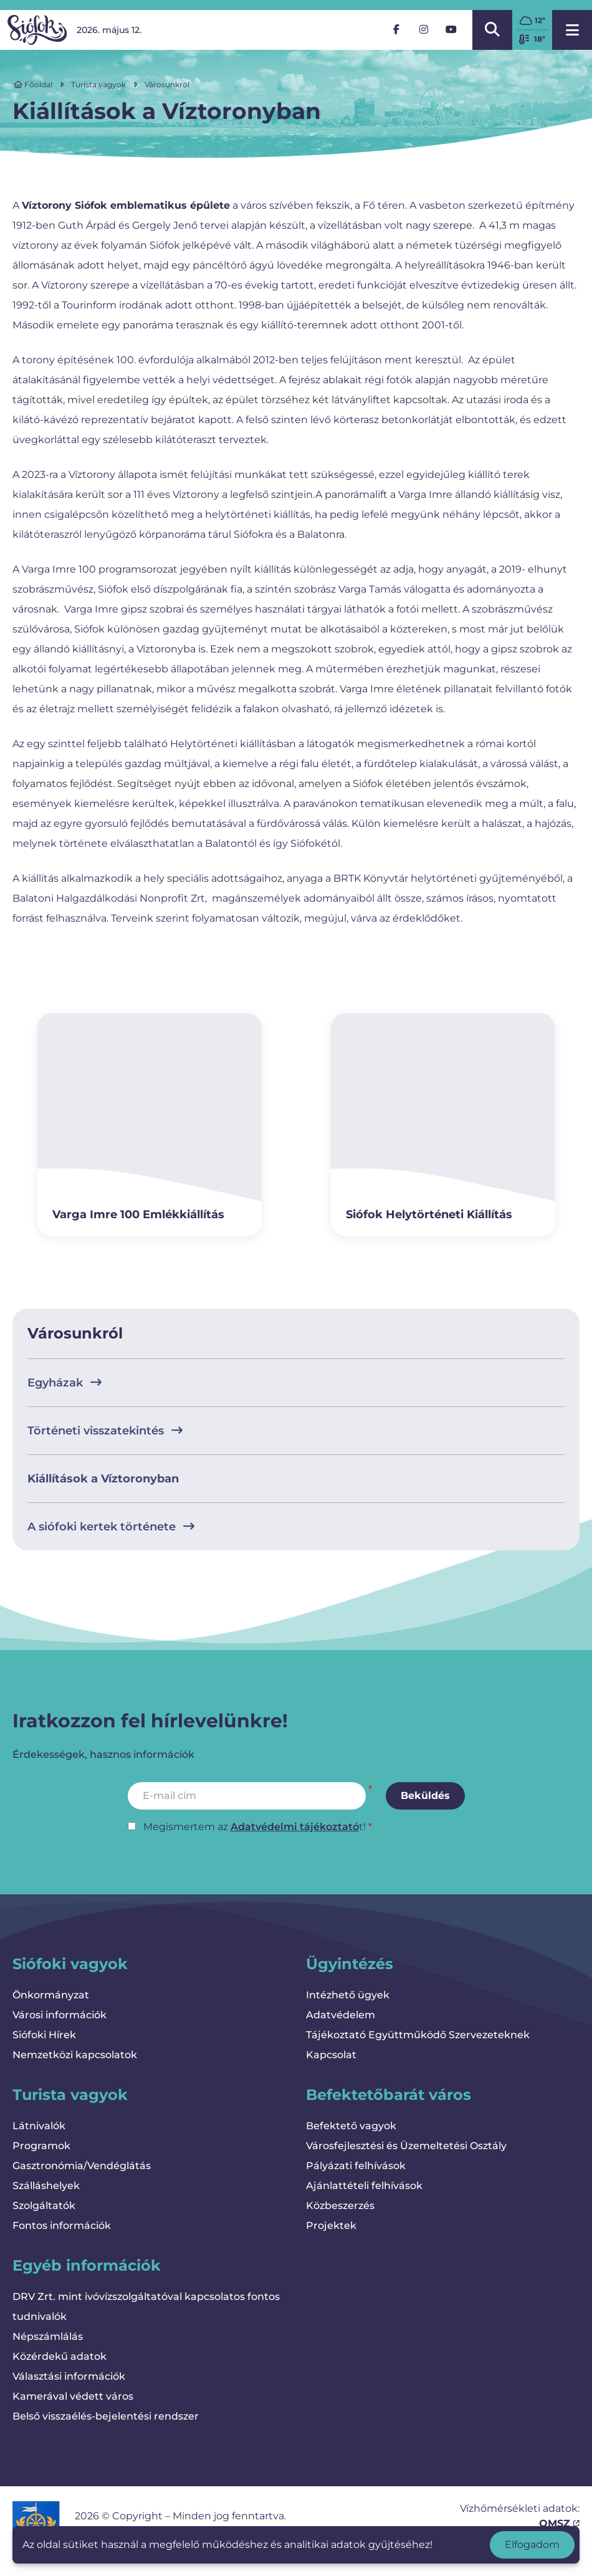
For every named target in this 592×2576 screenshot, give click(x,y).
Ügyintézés (349, 1964)
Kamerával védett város (72, 2396)
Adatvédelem (340, 2015)
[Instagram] (423, 29)
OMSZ (559, 2523)
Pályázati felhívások (356, 2166)
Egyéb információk (86, 2265)
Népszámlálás (47, 2336)
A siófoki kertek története (110, 1527)
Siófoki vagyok (70, 1964)
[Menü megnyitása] (572, 30)
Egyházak (64, 1383)
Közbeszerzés (340, 2205)
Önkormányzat (50, 1995)
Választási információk (68, 2376)
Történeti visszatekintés (105, 1431)
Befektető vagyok (351, 2126)
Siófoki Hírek (44, 2035)
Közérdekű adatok (59, 2356)
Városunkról (167, 84)
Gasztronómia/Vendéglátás (81, 2166)
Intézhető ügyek (347, 1995)
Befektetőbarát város (388, 2095)
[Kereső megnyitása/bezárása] (492, 30)
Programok (41, 2146)
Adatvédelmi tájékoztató (295, 1827)
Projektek (331, 2225)
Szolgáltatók (43, 2205)
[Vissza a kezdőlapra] (37, 30)
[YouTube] (451, 29)
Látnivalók (38, 2126)
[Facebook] (396, 29)
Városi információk (59, 2015)
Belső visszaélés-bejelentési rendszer (105, 2416)
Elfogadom (532, 2544)
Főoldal (33, 84)
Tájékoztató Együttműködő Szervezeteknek (418, 2035)
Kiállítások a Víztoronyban (103, 1479)
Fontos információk (61, 2225)
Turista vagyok (98, 84)
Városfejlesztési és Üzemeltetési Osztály (406, 2146)
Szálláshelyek (46, 2186)
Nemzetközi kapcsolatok (74, 2055)
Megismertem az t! (254, 1827)
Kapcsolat (331, 2055)
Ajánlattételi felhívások (364, 2186)
